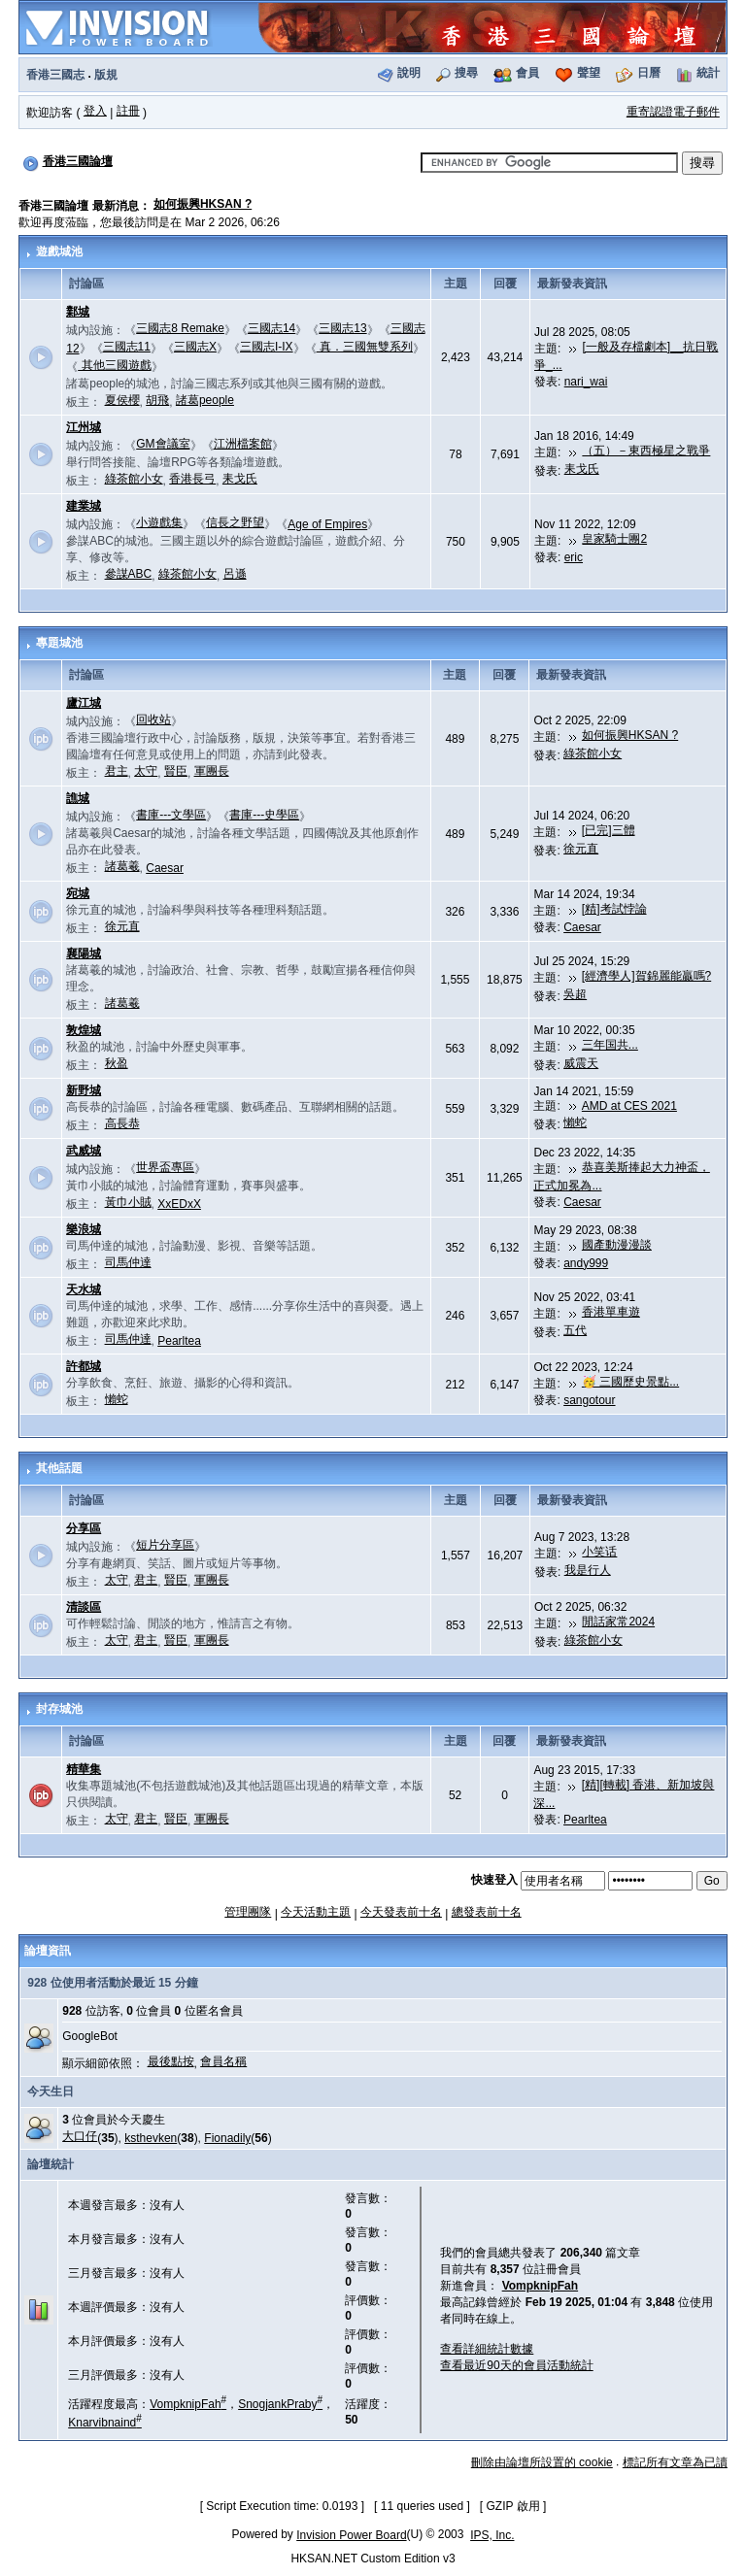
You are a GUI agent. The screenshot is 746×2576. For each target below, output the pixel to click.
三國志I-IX (266, 346)
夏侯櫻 (122, 400)
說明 (409, 73)
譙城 (77, 798)
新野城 (83, 1090)
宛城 (77, 893)
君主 (116, 771)
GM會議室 (162, 444)
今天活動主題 (316, 1912)
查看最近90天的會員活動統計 (516, 2365)
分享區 (83, 1528)
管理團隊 (247, 1912)
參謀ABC (129, 574)
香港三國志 (55, 75)
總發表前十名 (487, 1912)
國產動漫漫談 (617, 1245)
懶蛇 (575, 1122)
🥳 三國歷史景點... (630, 1381)
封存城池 (59, 1709)
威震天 (580, 1063)
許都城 (83, 1366)
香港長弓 (192, 478)
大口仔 (79, 2136)
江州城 (83, 427)
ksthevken (150, 2138)
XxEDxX (179, 1204)
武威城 (83, 1150)
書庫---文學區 (171, 814)
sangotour (589, 1400)
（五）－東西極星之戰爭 (646, 450)
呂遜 (235, 574)
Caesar (165, 868)
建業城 (83, 506)
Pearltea (179, 1341)
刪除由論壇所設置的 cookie (542, 2462)
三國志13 (342, 328)
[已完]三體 (608, 830)
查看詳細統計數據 (486, 2349)
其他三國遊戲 (114, 365)
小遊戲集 (159, 522)
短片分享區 (165, 1545)
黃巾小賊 (128, 1202)
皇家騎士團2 (614, 539)
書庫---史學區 (264, 814)
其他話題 (59, 1468)
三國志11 (127, 346)
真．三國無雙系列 (365, 346)
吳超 (575, 994)
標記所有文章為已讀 (675, 2462)
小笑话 (599, 1551)
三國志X (195, 346)
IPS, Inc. (492, 2535)
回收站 (153, 719)
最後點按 (171, 2061)
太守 (145, 771)
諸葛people (205, 400)
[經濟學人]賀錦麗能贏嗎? (646, 976)
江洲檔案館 (243, 444)
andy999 (585, 1263)
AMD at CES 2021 (629, 1106)
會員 (527, 73)
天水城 (83, 1289)
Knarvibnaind (105, 2422)
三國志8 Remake (180, 328)
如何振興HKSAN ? (202, 204)
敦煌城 (83, 1030)
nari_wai (586, 381)
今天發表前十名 (401, 1912)
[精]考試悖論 (614, 909)
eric (573, 557)
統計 (708, 73)
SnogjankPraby (280, 2404)
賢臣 (175, 771)
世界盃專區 (165, 1167)
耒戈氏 (239, 478)
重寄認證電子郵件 (673, 111)
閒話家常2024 (618, 1621)
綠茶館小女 (134, 478)
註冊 (128, 110)
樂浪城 (83, 1229)
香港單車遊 (611, 1312)
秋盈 (116, 1063)
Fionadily (227, 2138)
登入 (95, 110)
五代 (575, 1330)
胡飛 (157, 400)
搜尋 (466, 73)
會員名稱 (223, 2061)
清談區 (83, 1607)
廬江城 (83, 703)
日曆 (649, 73)
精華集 (83, 1769)
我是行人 (587, 1570)
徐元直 (580, 848)
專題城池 (59, 643)
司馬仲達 (128, 1262)
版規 (106, 75)
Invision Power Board (351, 2535)
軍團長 (211, 771)
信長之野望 (235, 522)
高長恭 (122, 1123)
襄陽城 (83, 953)
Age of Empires (327, 524)
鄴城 (77, 311)
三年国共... (610, 1045)
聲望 (588, 73)
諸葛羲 (122, 866)
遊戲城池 (59, 251)
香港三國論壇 (78, 161)
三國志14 (271, 328)
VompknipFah (188, 2404)
